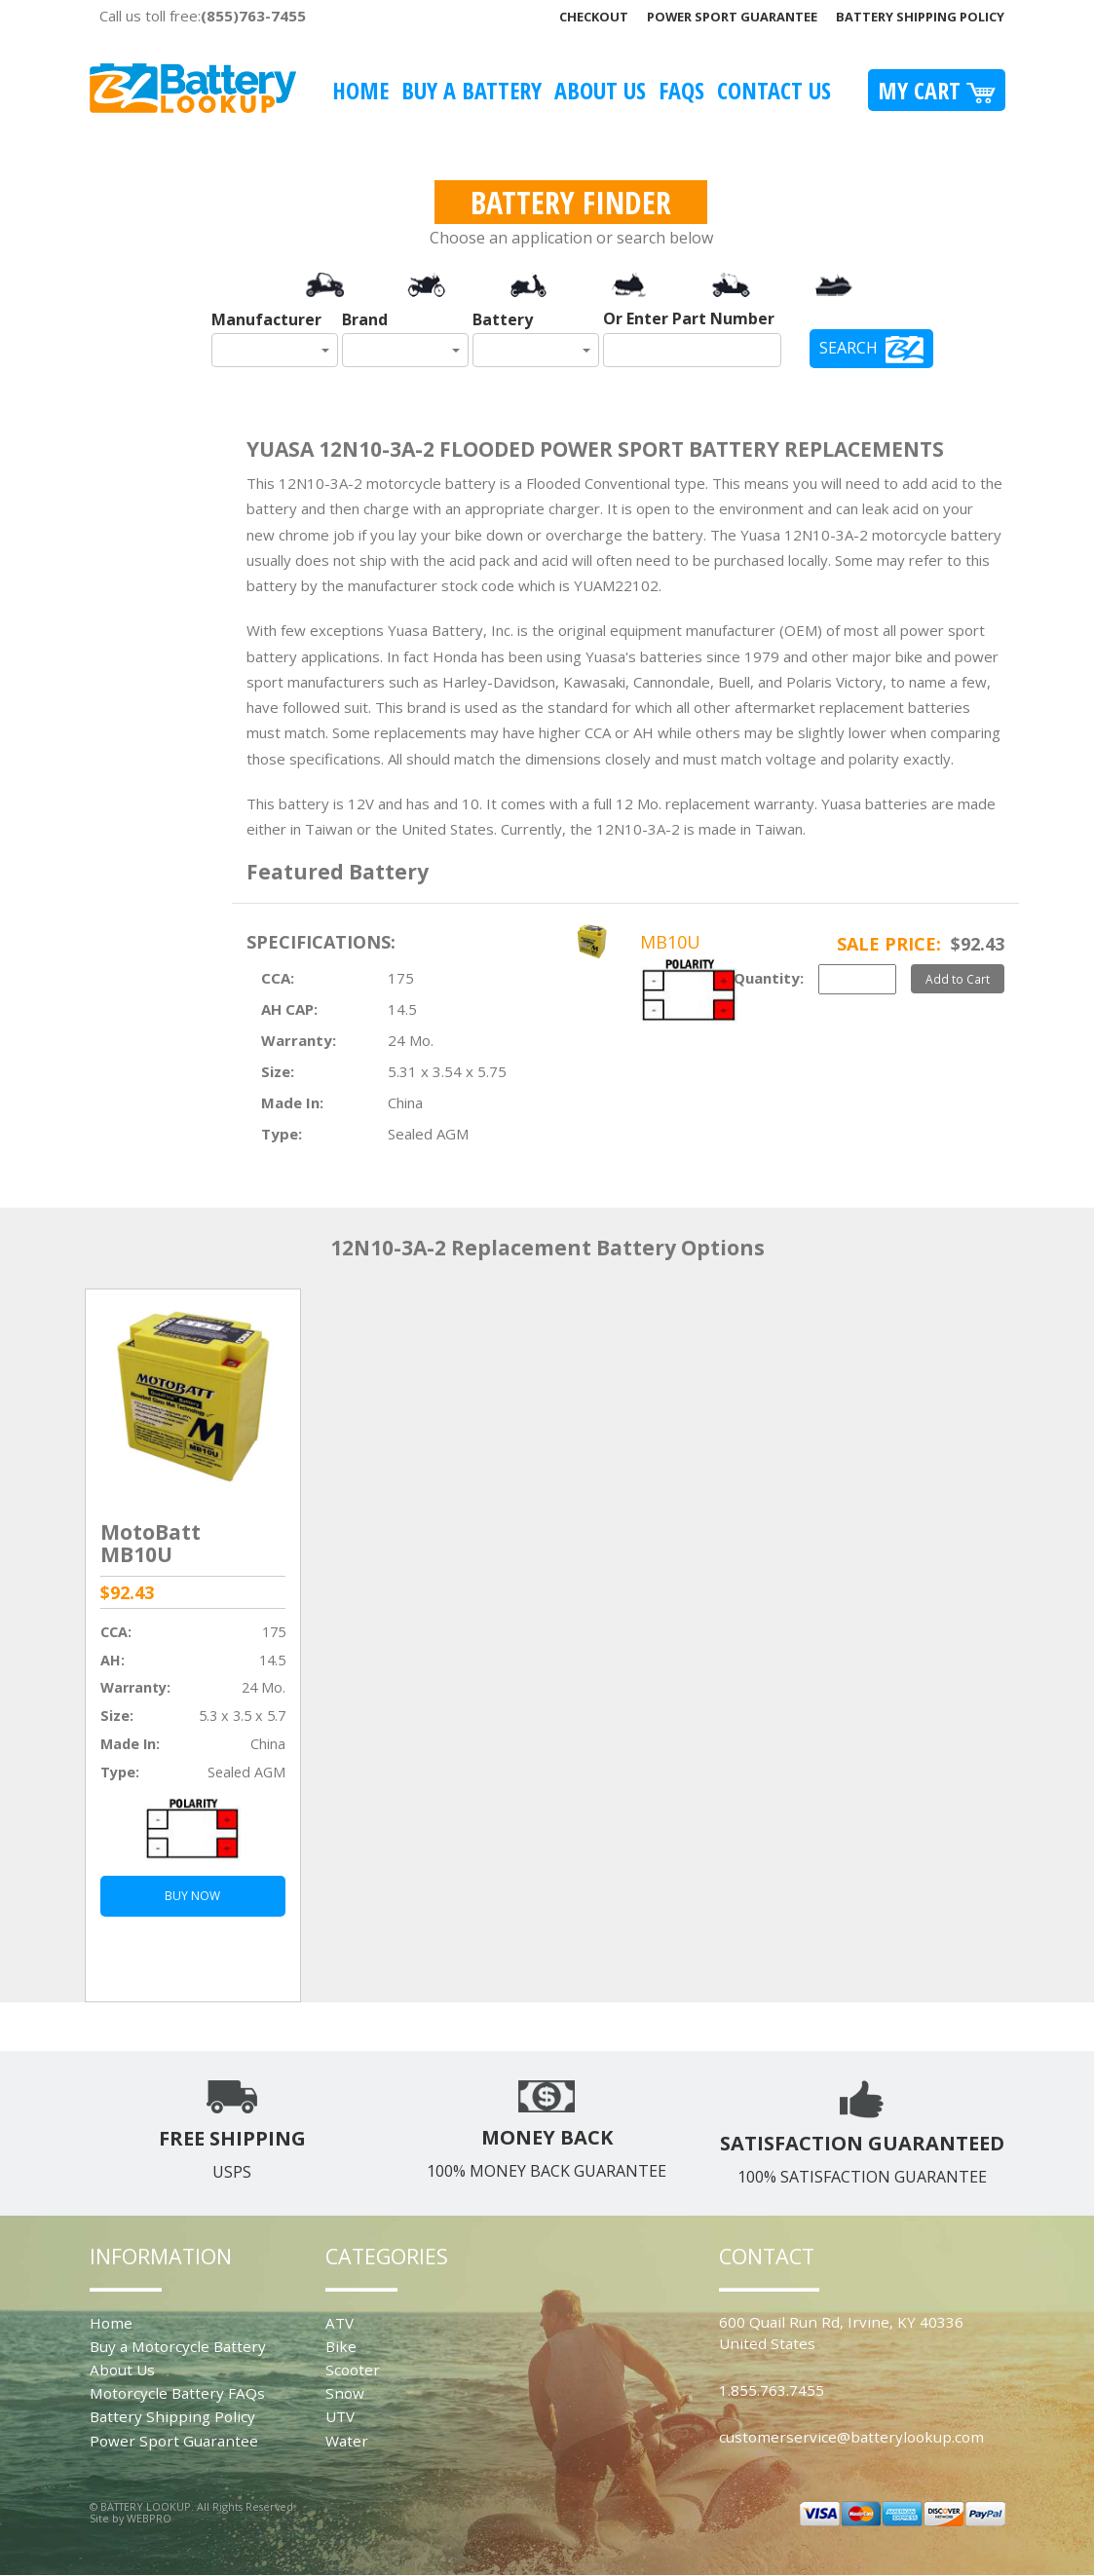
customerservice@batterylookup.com (851, 2436)
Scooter (352, 2369)
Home (360, 90)
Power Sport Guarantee (732, 16)
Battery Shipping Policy (920, 16)
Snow (344, 2393)
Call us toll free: (202, 15)
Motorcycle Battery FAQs (177, 2393)
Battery (502, 319)
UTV (340, 2416)
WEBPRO (149, 2518)
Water (346, 2440)
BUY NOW (192, 1895)
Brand (365, 319)
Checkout (593, 16)
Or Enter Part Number (688, 318)
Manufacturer (266, 319)
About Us (600, 90)
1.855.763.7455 (771, 2390)
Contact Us (774, 90)
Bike (341, 2346)
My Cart (937, 90)
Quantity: (769, 978)
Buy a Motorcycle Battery (178, 2346)
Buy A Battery (471, 90)
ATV (339, 2323)
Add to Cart (957, 979)
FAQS (681, 90)
